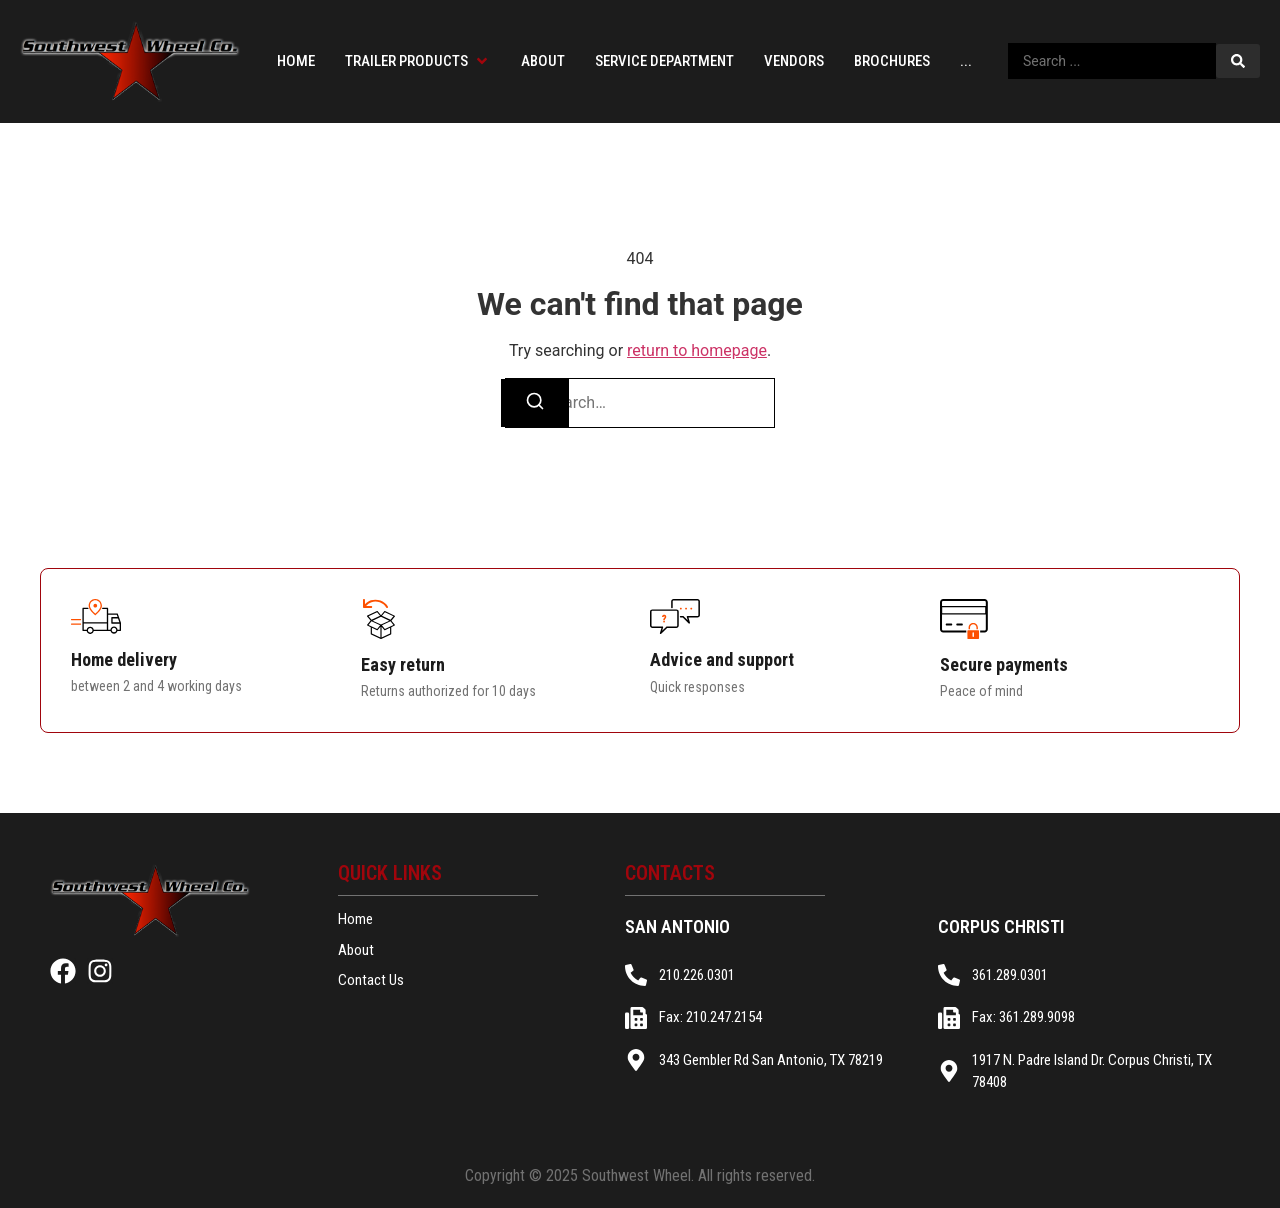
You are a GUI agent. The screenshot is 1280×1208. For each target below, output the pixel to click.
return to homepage (697, 350)
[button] (418, 61)
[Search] (535, 403)
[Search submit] (1238, 61)
